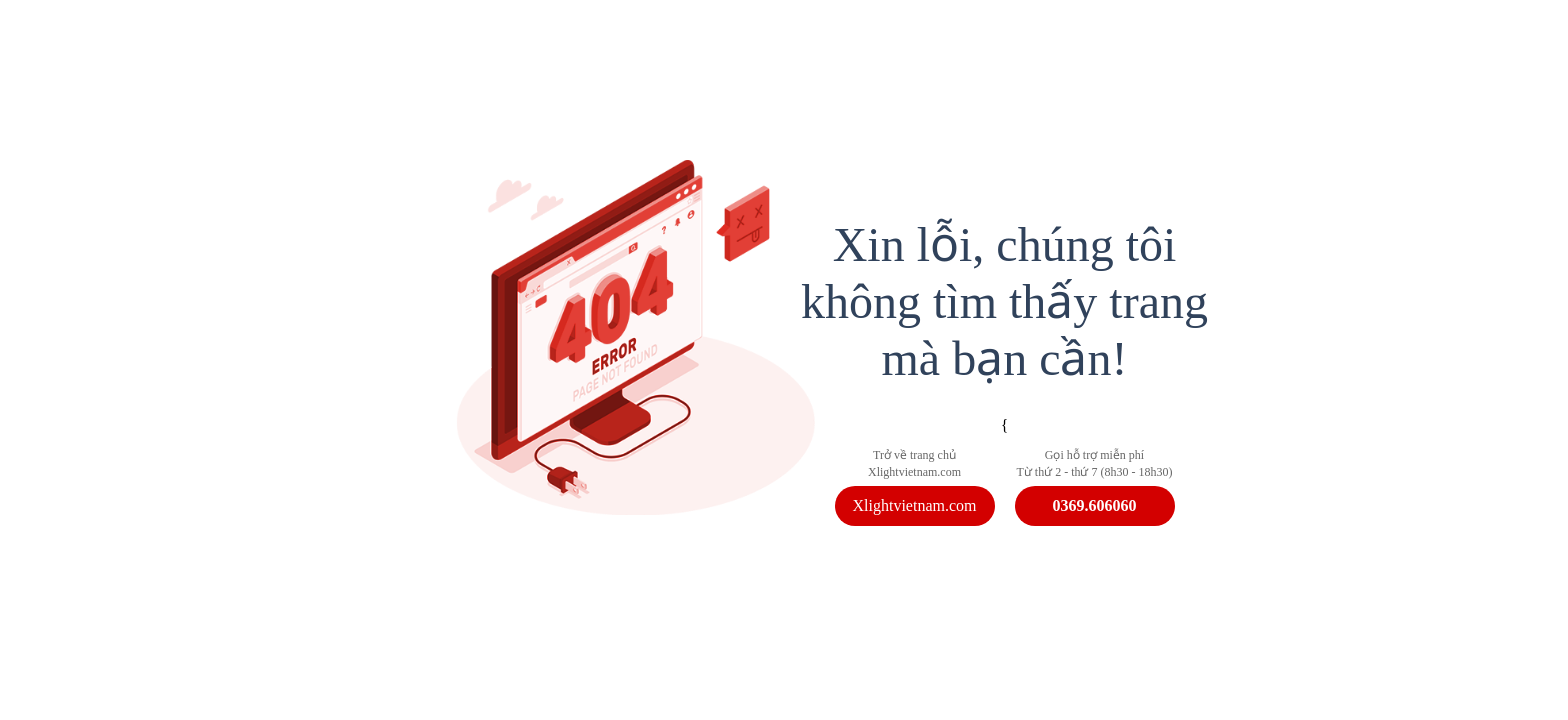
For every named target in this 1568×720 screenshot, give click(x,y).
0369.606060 (1095, 505)
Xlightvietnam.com (915, 505)
